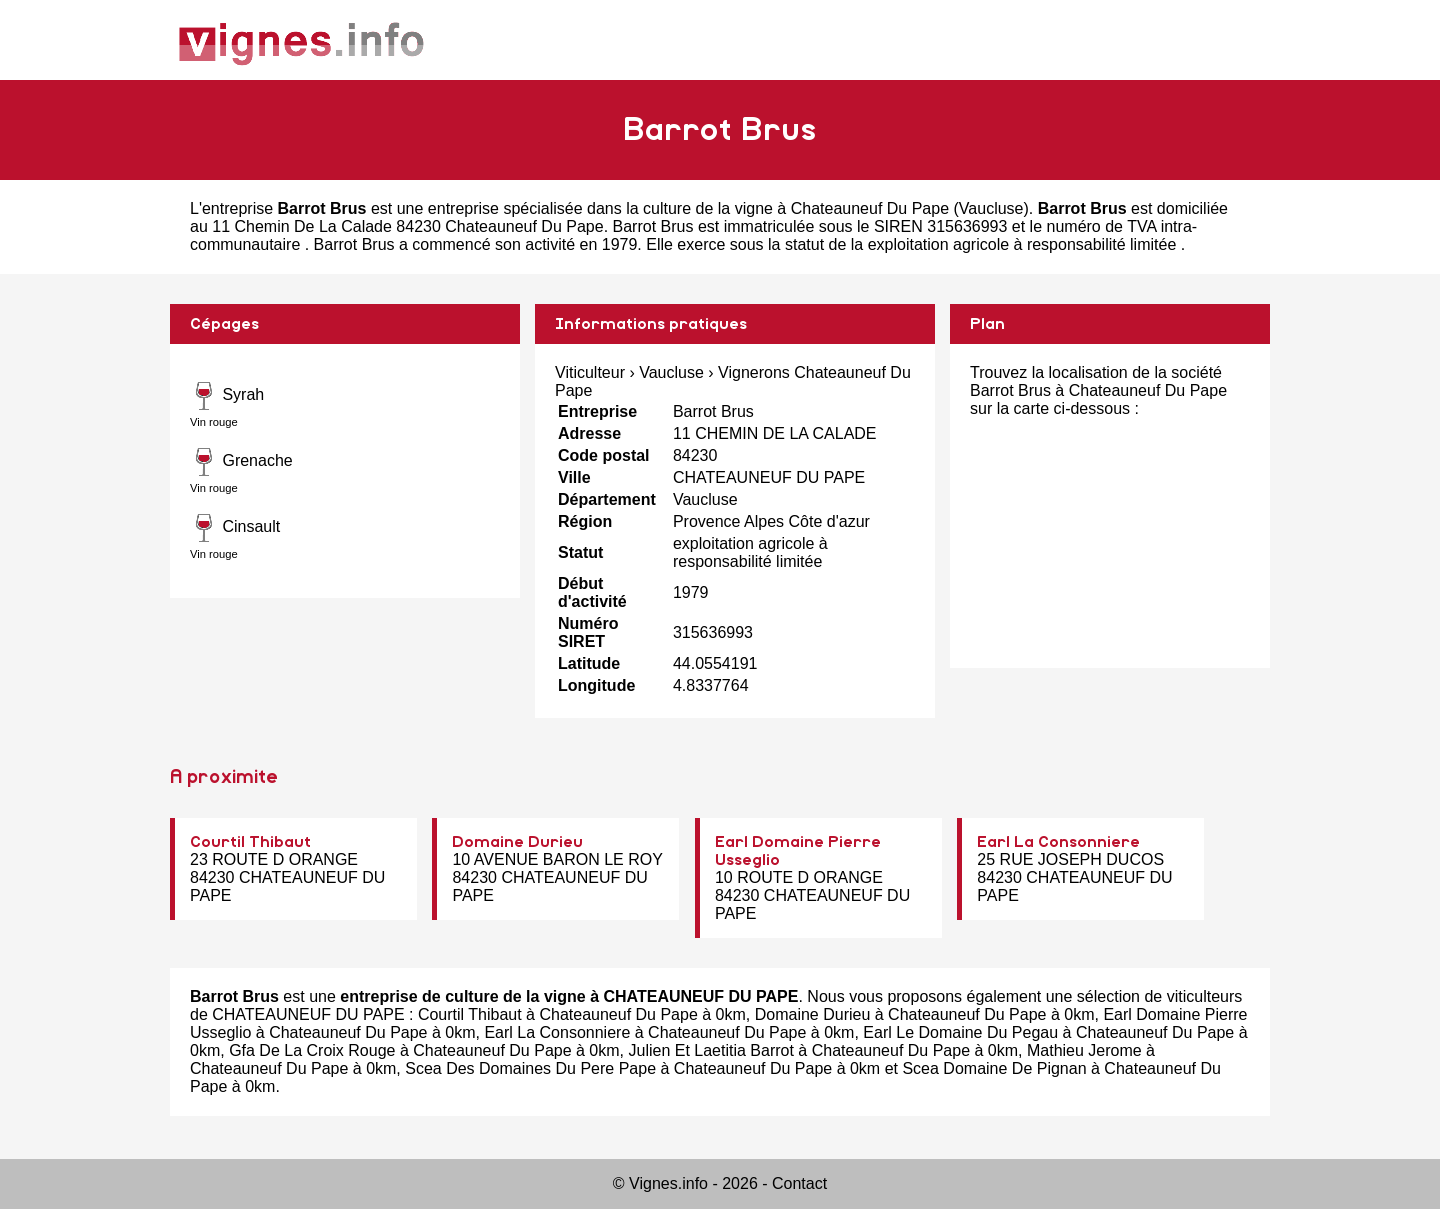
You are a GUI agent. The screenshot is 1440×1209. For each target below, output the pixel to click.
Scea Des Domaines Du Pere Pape (530, 1068)
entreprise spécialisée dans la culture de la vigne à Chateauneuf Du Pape (688, 208)
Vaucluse (991, 208)
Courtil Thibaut (250, 842)
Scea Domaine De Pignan (994, 1068)
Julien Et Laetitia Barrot (710, 1050)
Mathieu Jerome (1084, 1050)
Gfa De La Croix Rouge (312, 1050)
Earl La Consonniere (1058, 842)
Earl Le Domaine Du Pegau (960, 1032)
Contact (799, 1183)
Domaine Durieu (517, 842)
